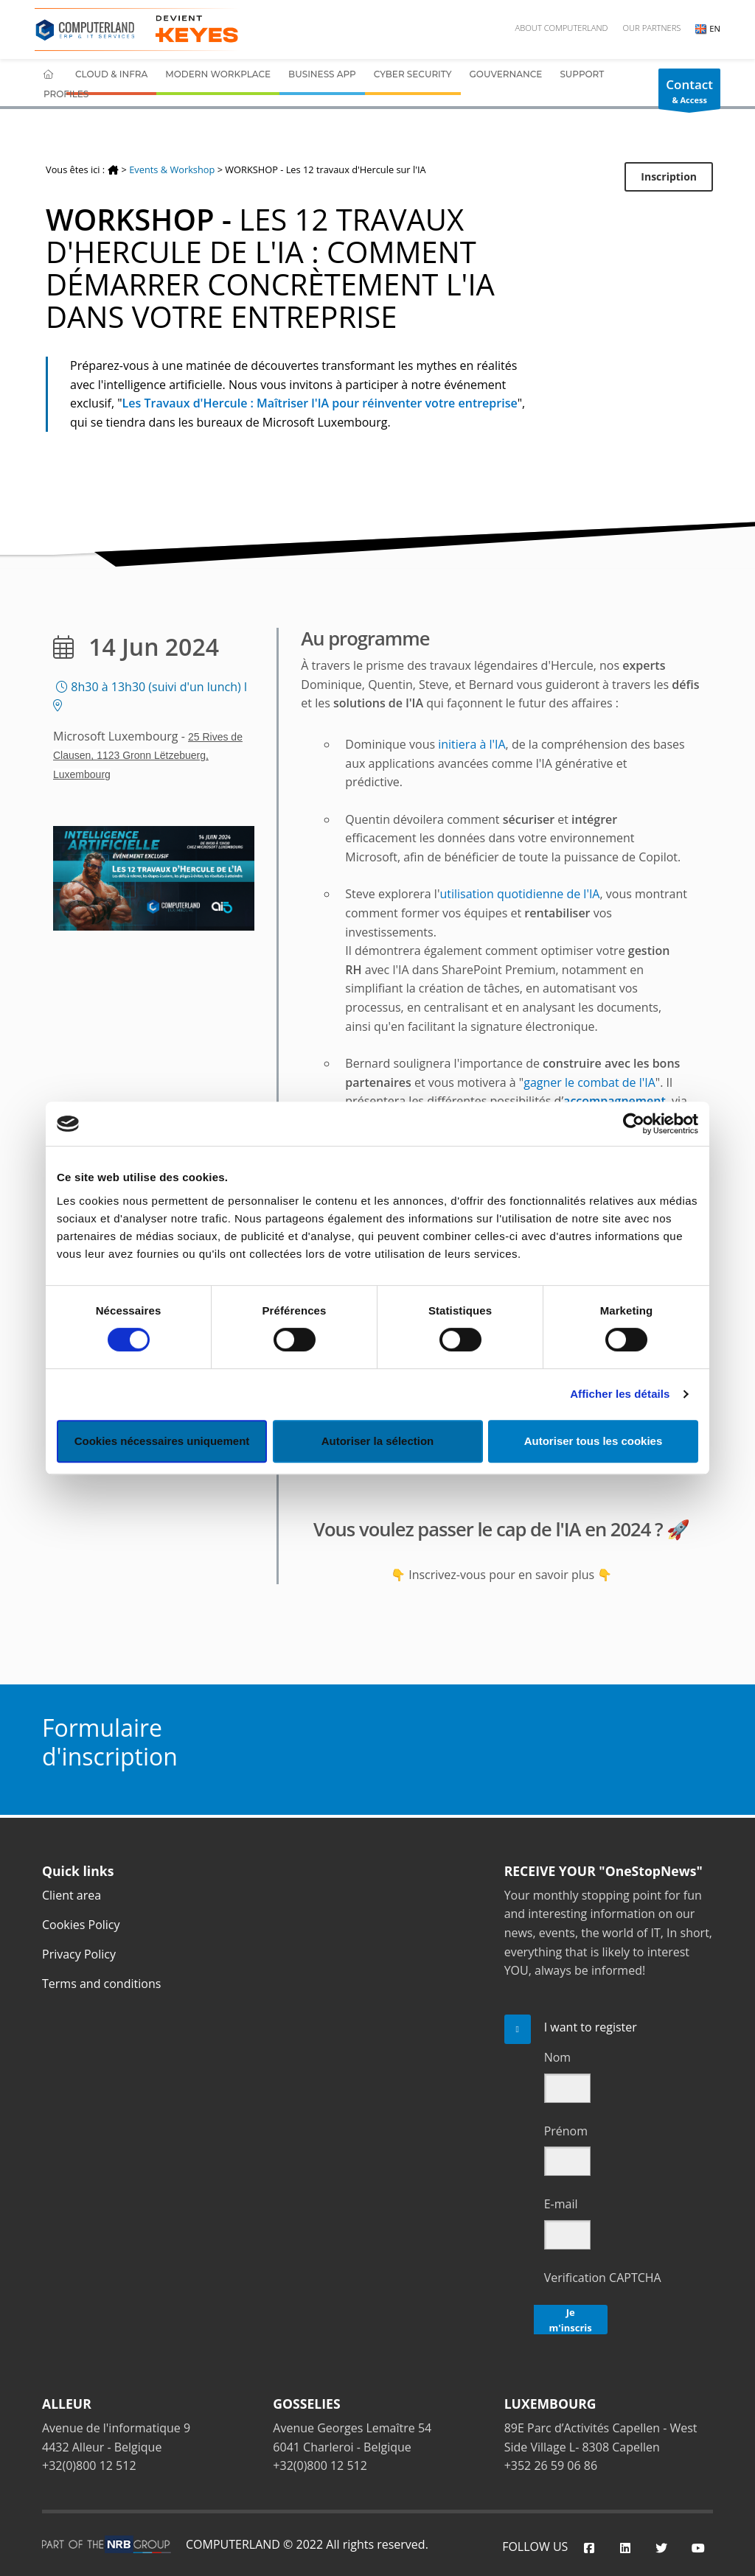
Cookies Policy (81, 1925)
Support (582, 74)
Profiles (66, 93)
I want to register (590, 2027)
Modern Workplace (218, 74)
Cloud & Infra (111, 74)
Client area (71, 1895)
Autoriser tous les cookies (593, 1441)
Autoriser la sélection (377, 1441)
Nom (557, 2057)
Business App (322, 74)
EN (707, 28)
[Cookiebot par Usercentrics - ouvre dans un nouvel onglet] (633, 1124)
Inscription (669, 176)
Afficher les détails (619, 1393)
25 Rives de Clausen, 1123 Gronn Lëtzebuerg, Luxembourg (148, 755)
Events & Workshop (172, 169)
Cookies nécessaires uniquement (162, 1441)
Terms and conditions (101, 1983)
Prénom (566, 2131)
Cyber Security (413, 74)
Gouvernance (506, 74)
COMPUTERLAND (233, 2544)
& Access (689, 93)
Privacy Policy (79, 1954)
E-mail (561, 2204)
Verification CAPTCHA (602, 2277)
